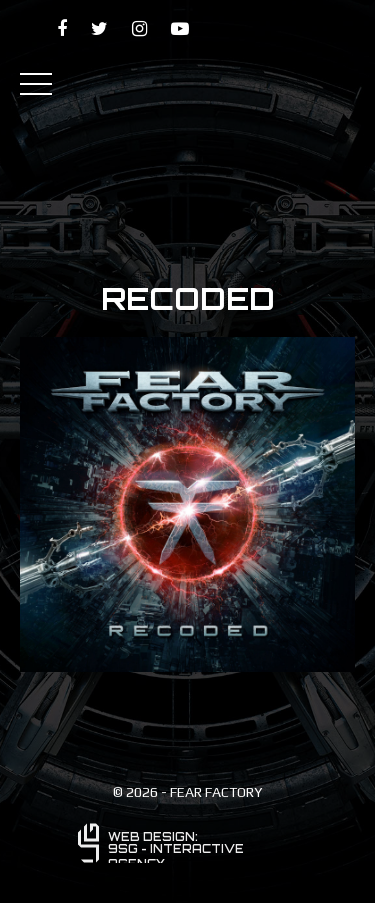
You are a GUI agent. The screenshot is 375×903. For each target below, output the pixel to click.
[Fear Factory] (187, 84)
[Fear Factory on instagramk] (139, 28)
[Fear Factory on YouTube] (180, 28)
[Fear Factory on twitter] (99, 28)
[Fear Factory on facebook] (62, 28)
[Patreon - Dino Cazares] (271, 29)
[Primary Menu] (36, 83)
